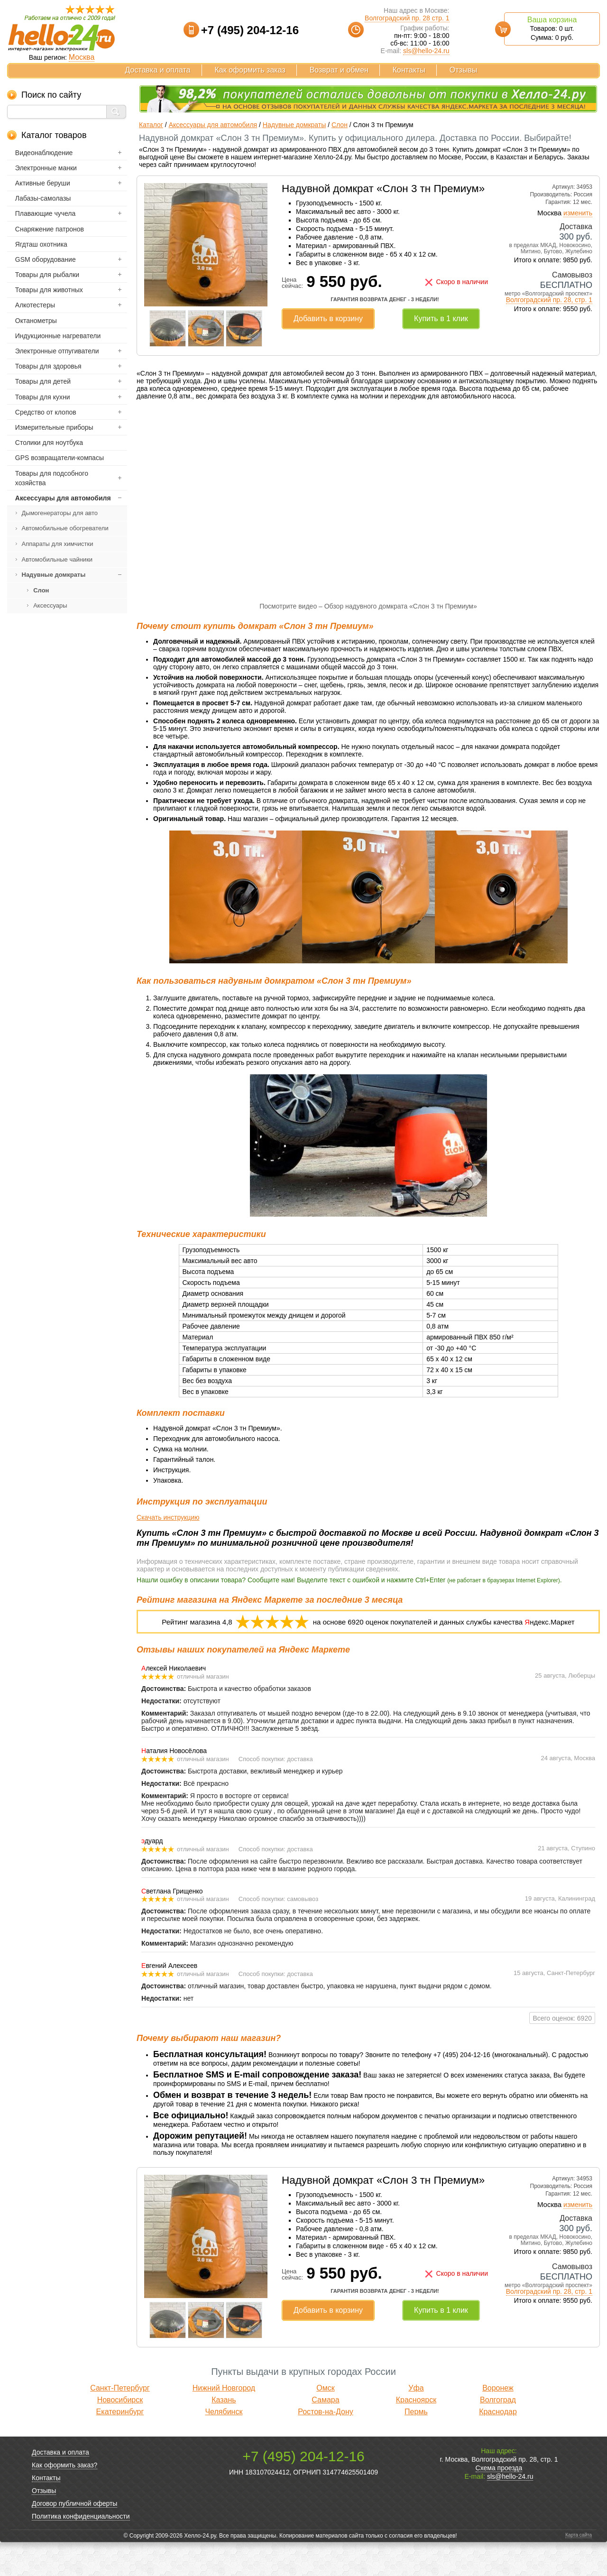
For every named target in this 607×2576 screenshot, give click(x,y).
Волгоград (498, 2433)
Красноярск (416, 2433)
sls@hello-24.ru (426, 51)
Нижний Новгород (224, 2422)
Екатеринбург (120, 2445)
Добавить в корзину (328, 318)
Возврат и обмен (339, 70)
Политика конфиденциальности (81, 2550)
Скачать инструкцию (168, 1551)
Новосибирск (120, 2433)
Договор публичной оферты (74, 2537)
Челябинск (223, 2445)
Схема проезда (499, 2501)
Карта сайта (578, 2568)
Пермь (416, 2445)
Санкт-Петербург (119, 2422)
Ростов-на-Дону (325, 2445)
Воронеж (498, 2422)
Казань (224, 2433)
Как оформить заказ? (64, 2498)
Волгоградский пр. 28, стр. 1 (549, 300)
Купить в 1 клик (441, 318)
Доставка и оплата (158, 70)
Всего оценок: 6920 (562, 2051)
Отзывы (464, 70)
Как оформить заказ (250, 70)
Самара (325, 2433)
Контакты (409, 70)
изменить (577, 213)
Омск (325, 2422)
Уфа (415, 2422)
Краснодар (498, 2445)
